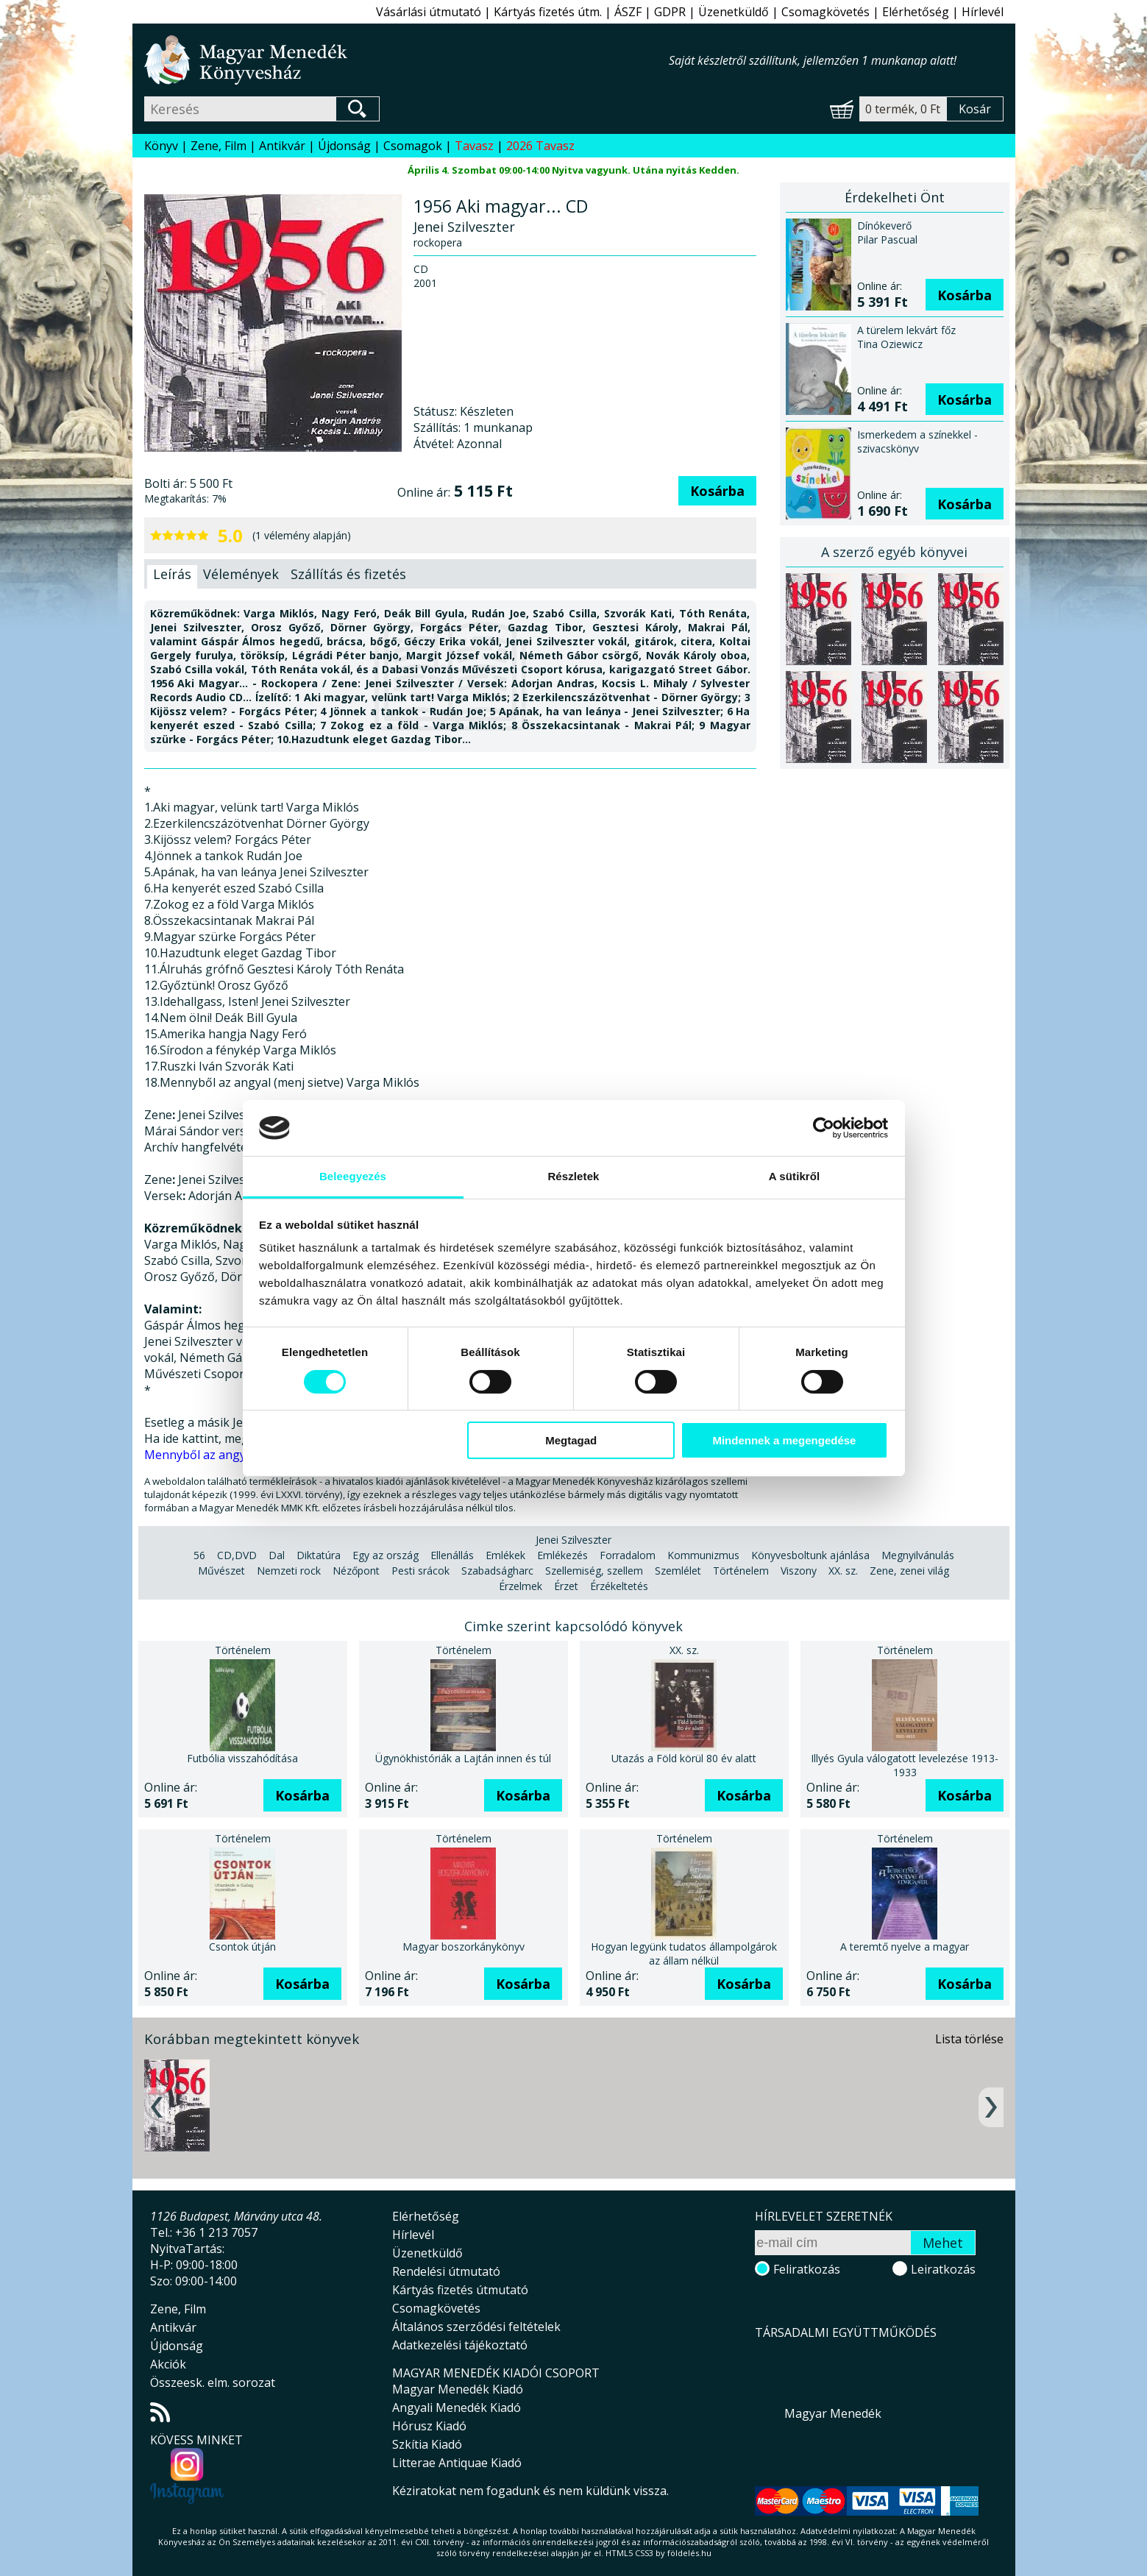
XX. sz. (843, 1571)
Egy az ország (385, 1555)
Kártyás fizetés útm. (548, 12)
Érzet (566, 1586)
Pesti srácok (420, 1571)
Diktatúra (318, 1555)
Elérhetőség (915, 12)
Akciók (168, 2364)
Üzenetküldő (733, 12)
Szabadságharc (497, 1571)
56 (199, 1555)
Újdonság (344, 146)
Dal (277, 1555)
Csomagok (412, 146)
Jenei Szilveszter (573, 1540)
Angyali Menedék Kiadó (456, 2407)
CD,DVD (237, 1555)
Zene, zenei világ (909, 1571)
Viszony (799, 1571)
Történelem (741, 1571)
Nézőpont (356, 1571)
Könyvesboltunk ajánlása (810, 1555)
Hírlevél (983, 12)
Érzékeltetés (619, 1586)
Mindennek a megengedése (784, 1440)
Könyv (161, 146)
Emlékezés (562, 1555)
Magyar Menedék (832, 2413)
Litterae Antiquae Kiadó (457, 2463)
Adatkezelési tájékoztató (460, 2345)
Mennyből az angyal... (203, 1455)
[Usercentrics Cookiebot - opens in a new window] (823, 1128)
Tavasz (474, 146)
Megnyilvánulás (917, 1555)
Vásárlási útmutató (428, 12)
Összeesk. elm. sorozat (212, 2382)
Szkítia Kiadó (427, 2444)
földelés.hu (689, 2552)
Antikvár (282, 146)
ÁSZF (628, 12)
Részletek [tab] (573, 1176)
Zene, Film (218, 146)
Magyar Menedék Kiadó (457, 2389)
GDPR (670, 12)
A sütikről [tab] (794, 1176)
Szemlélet (678, 1571)
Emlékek (505, 1555)
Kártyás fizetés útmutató (460, 2290)
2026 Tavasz (540, 146)
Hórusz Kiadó (429, 2426)
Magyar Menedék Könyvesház (406, 60)
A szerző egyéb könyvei (894, 552)
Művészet (221, 1571)
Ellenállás (452, 1555)
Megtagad (571, 1440)
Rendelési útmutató (446, 2271)
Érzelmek (520, 1586)
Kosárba (717, 491)
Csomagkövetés (825, 12)
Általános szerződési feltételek (476, 2326)
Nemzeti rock (289, 1571)
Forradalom (628, 1555)
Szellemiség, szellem (594, 1571)
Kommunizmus (703, 1555)
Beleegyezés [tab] (352, 1176)
